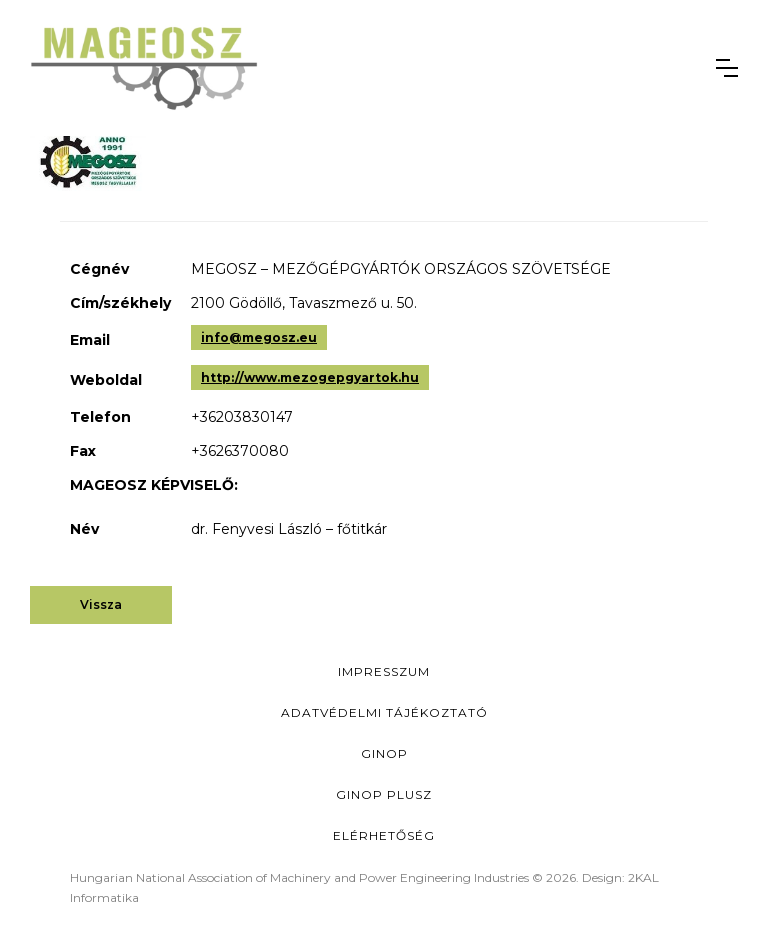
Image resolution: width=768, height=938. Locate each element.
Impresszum (384, 671)
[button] (727, 68)
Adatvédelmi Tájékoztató (384, 712)
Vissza (101, 604)
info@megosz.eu (259, 337)
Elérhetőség (384, 835)
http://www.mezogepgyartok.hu (310, 377)
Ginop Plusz (384, 794)
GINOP (384, 753)
